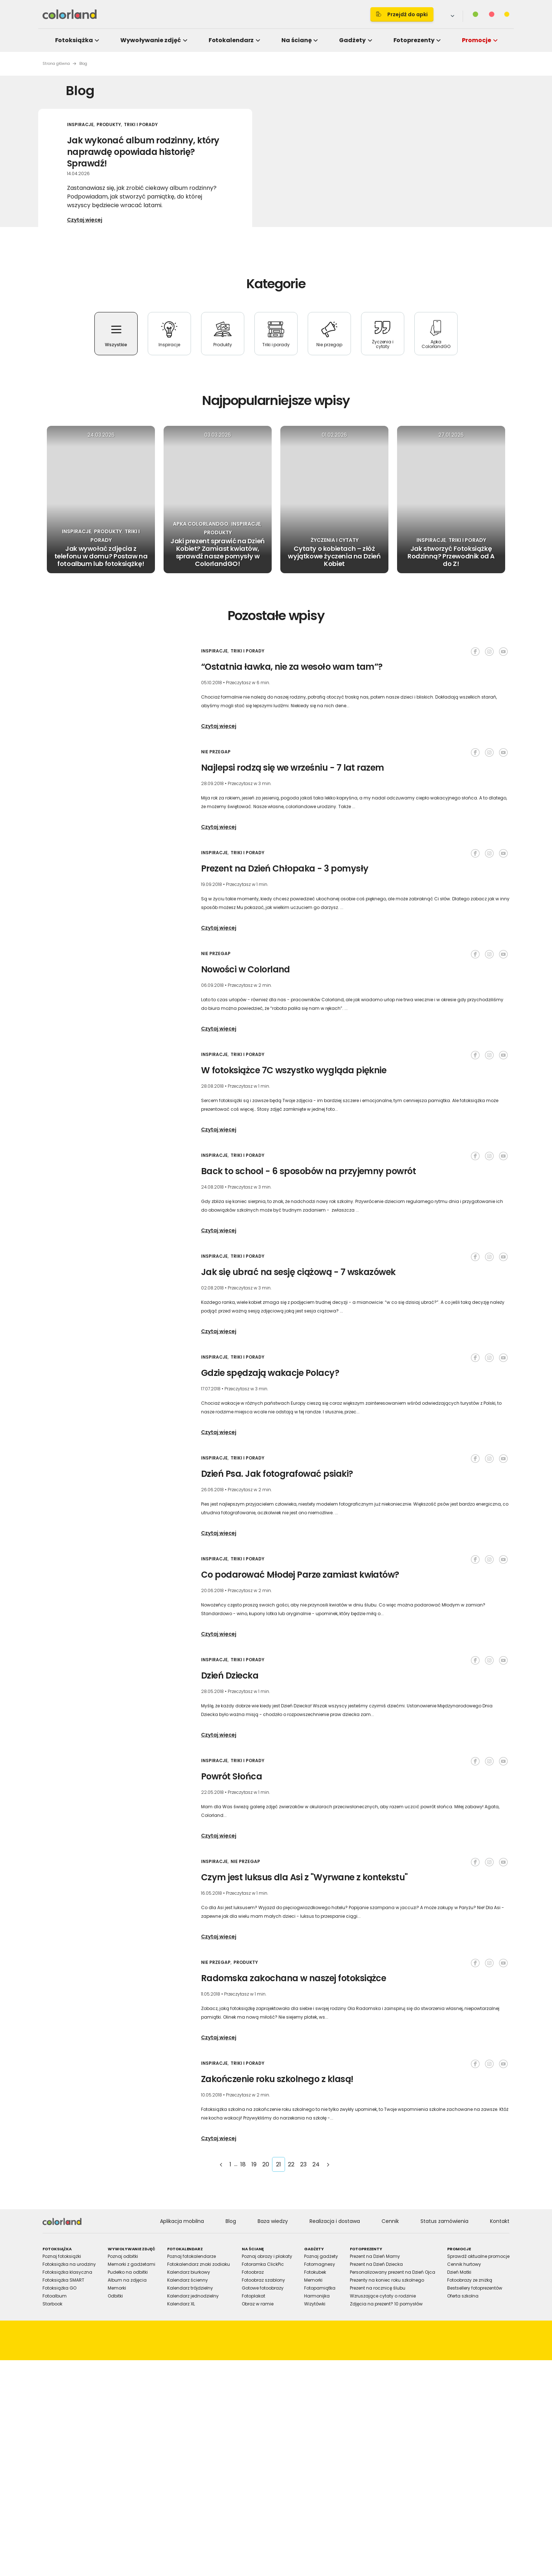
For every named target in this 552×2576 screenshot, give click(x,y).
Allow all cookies (399, 1367)
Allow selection (336, 1367)
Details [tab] (276, 1229)
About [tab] (384, 1229)
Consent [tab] (168, 1229)
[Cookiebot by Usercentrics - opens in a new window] (398, 1205)
